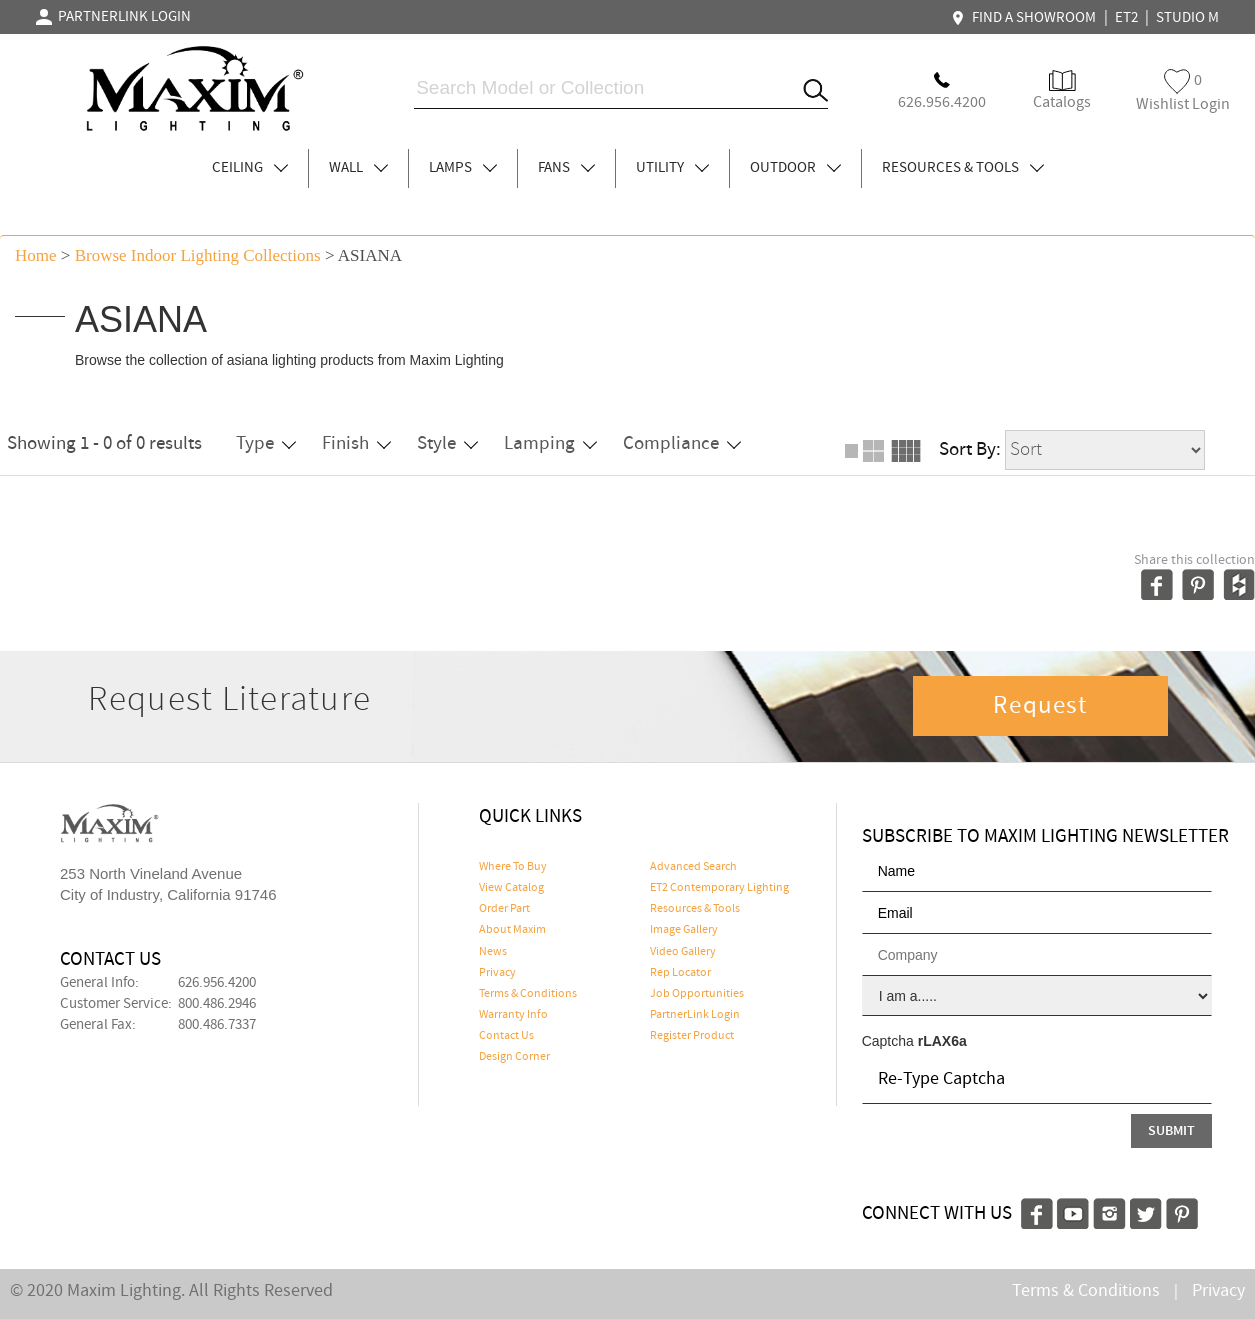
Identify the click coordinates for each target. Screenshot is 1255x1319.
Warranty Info (513, 1015)
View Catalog (511, 888)
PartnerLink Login (695, 1015)
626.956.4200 (217, 983)
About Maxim (512, 930)
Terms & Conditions (528, 994)
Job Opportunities (697, 994)
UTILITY (672, 168)
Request (1040, 706)
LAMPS (463, 168)
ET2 (1126, 18)
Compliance (682, 443)
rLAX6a (942, 1041)
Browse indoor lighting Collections (198, 255)
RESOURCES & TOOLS (963, 168)
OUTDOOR (795, 168)
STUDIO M (1187, 18)
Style (447, 443)
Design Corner (514, 1057)
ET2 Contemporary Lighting (719, 888)
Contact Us (506, 1036)
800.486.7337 (217, 1025)
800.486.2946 (217, 1004)
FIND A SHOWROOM (1026, 18)
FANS (566, 168)
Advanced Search (693, 867)
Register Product (692, 1036)
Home (36, 255)
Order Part (504, 909)
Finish (356, 443)
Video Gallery (683, 952)
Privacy (497, 973)
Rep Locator (680, 973)
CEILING (250, 168)
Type (266, 443)
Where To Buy (513, 867)
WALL (358, 168)
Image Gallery (684, 930)
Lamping (550, 443)
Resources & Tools (695, 909)
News (493, 952)
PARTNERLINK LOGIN (113, 17)
